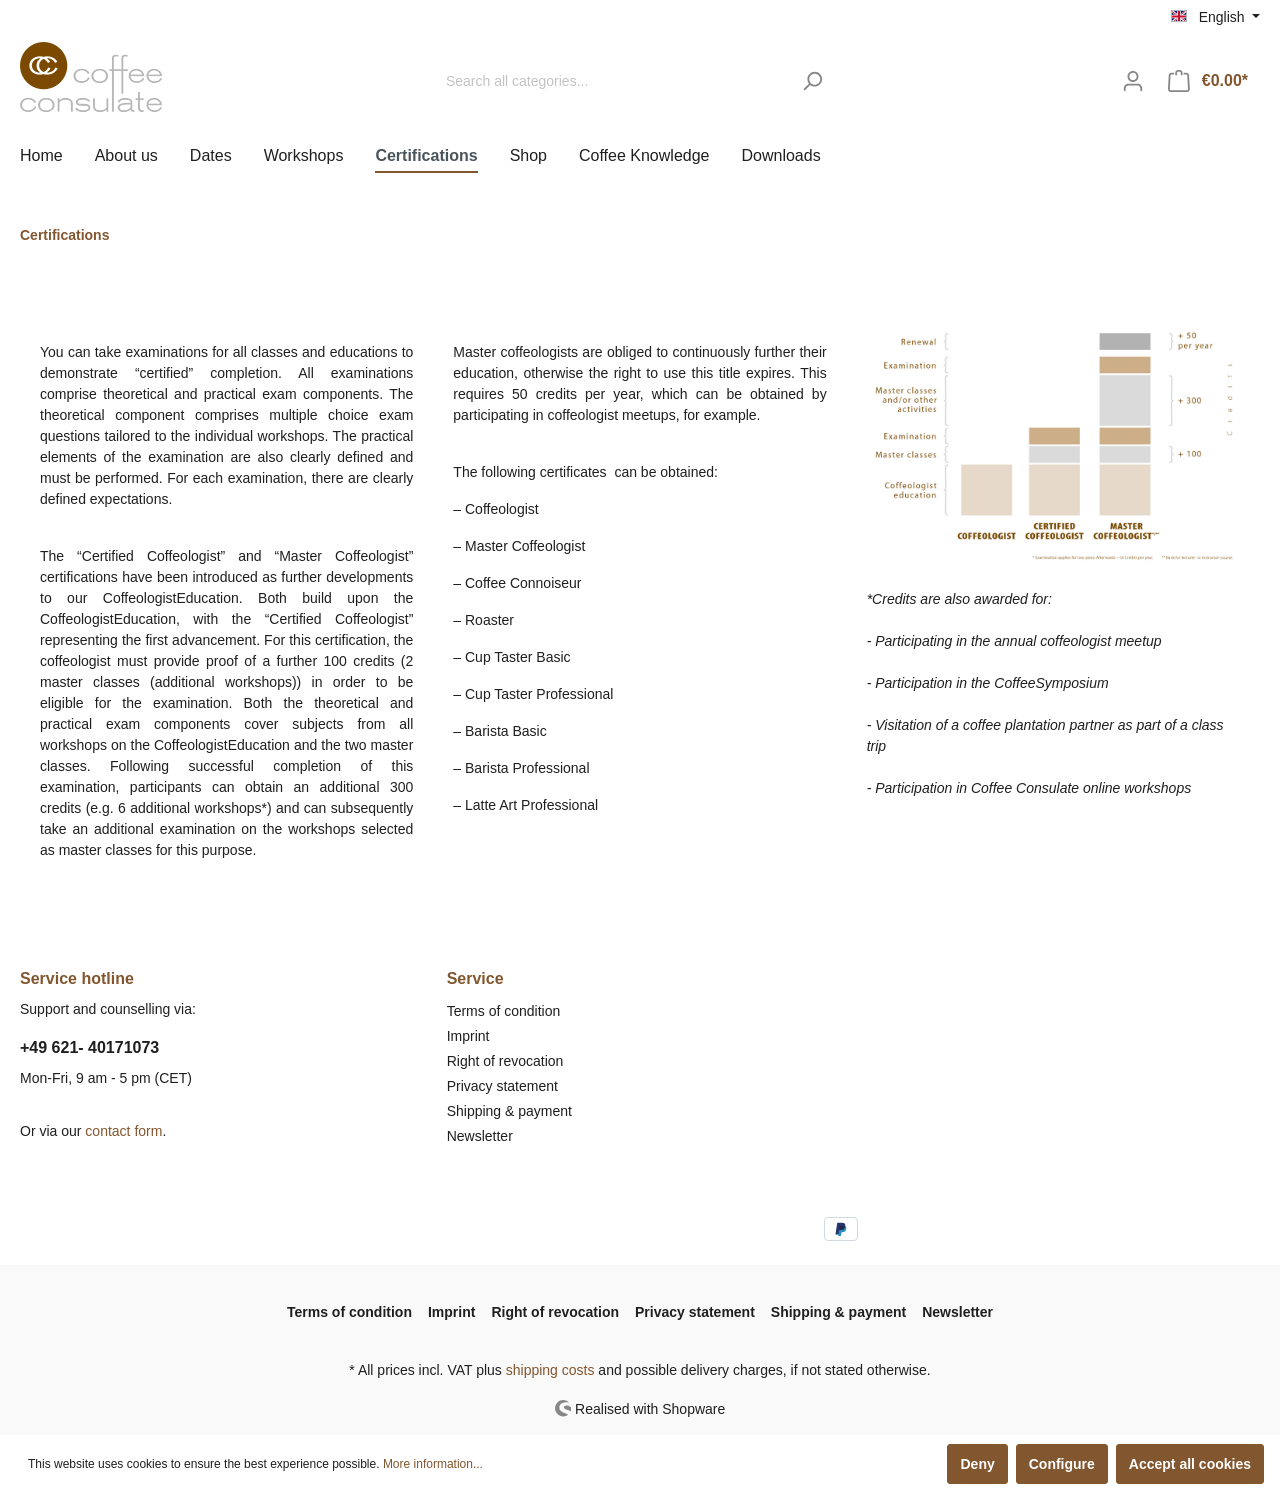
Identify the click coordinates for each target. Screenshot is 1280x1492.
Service (475, 978)
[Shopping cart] (1208, 81)
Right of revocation (505, 1061)
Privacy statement (502, 1086)
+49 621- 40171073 (89, 1047)
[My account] (1133, 81)
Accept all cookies (1190, 1464)
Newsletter (480, 1136)
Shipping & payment (509, 1111)
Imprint (468, 1036)
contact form (123, 1131)
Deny (977, 1464)
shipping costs (550, 1370)
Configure (1062, 1464)
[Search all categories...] (613, 81)
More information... (433, 1464)
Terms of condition (504, 1011)
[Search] (812, 81)
